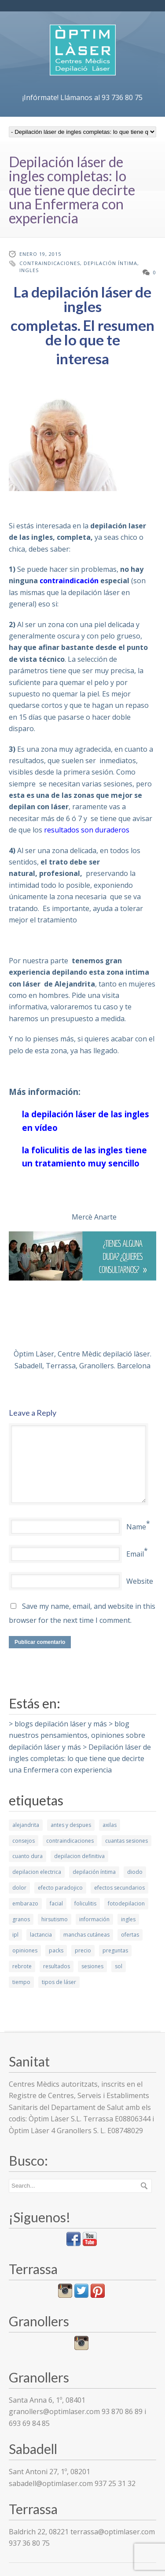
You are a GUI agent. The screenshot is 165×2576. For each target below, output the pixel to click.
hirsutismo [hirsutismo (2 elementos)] (54, 1919)
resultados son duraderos (86, 830)
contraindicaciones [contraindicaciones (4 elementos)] (70, 1840)
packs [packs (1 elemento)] (56, 1950)
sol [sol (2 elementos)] (118, 1966)
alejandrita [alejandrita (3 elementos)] (25, 1825)
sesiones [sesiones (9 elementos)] (92, 1966)
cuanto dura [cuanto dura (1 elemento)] (27, 1856)
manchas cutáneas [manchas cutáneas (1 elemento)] (86, 1934)
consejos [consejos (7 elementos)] (23, 1840)
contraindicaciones (49, 263)
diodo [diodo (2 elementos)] (135, 1872)
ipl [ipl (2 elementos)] (15, 1934)
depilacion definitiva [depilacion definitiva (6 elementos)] (79, 1856)
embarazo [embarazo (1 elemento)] (25, 1903)
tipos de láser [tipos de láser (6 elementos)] (59, 1982)
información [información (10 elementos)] (94, 1919)
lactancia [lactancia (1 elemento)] (41, 1934)
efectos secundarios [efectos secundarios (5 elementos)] (119, 1887)
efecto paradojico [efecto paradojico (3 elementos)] (60, 1887)
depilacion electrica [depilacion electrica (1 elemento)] (36, 1872)
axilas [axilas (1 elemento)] (110, 1825)
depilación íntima (110, 263)
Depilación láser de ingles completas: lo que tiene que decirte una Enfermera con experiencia (80, 1758)
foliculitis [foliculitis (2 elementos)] (85, 1903)
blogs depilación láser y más (61, 1724)
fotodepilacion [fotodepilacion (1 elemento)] (126, 1903)
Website (139, 1581)
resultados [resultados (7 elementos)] (56, 1966)
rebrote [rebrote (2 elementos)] (22, 1966)
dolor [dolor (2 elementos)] (19, 1887)
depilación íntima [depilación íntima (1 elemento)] (94, 1872)
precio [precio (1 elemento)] (83, 1950)
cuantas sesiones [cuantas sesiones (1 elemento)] (126, 1840)
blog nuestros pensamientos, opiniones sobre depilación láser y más (77, 1735)
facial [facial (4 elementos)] (56, 1903)
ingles (29, 270)
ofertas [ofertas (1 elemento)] (130, 1934)
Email (135, 1554)
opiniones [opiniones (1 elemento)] (24, 1950)
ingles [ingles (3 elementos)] (128, 1919)
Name (136, 1527)
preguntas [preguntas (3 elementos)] (115, 1950)
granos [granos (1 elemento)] (21, 1919)
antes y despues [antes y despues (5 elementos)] (71, 1825)
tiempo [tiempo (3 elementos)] (21, 1982)
